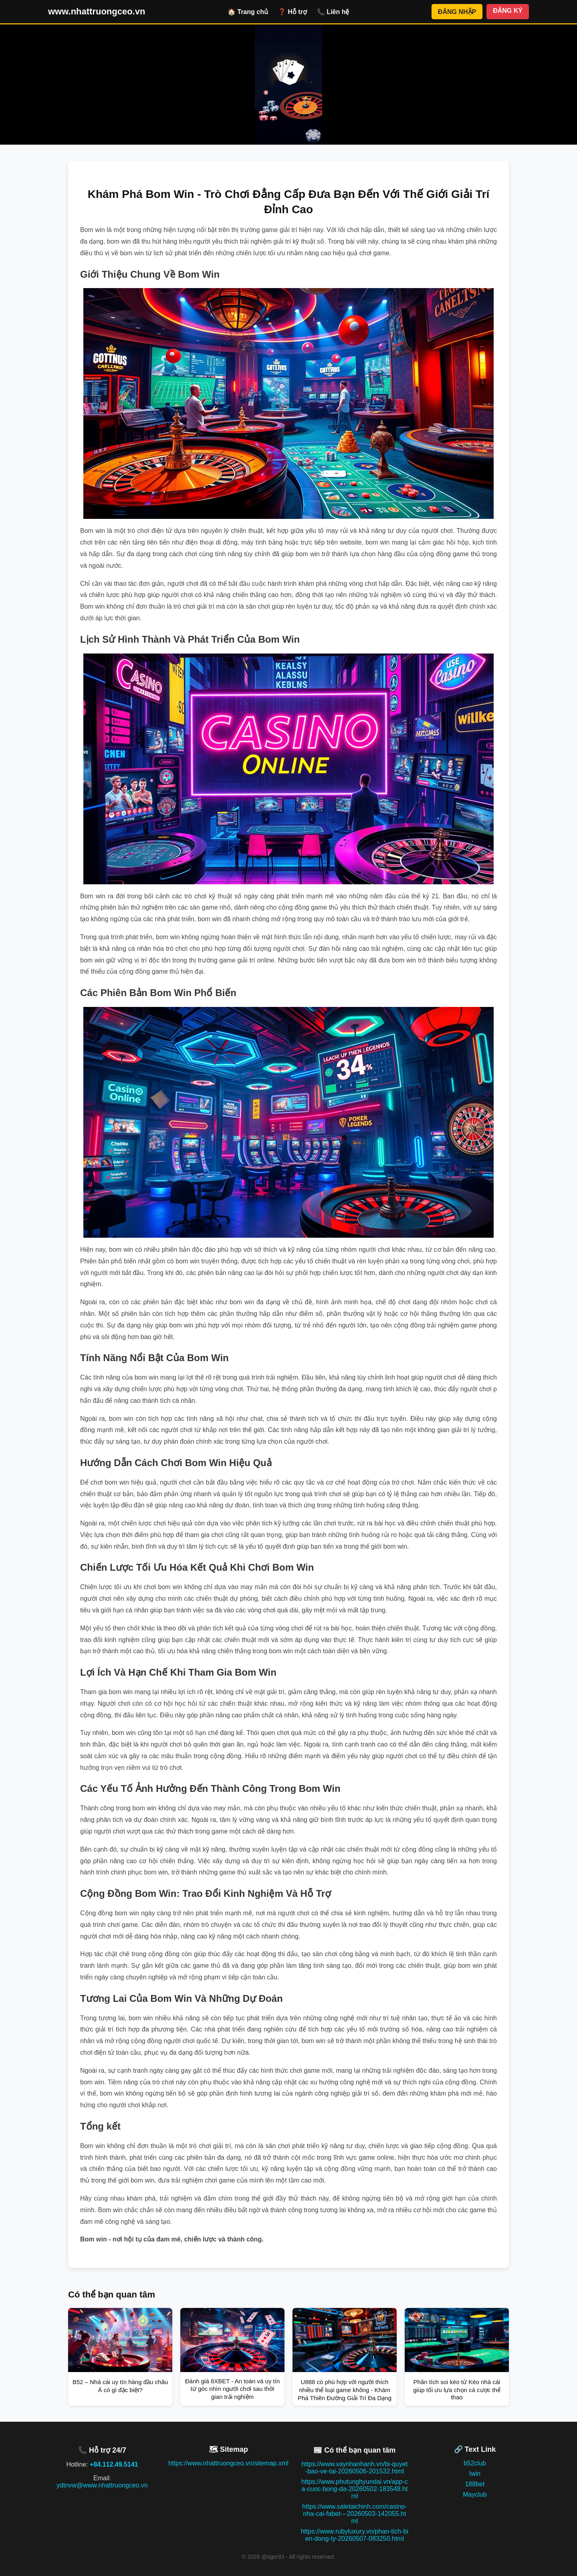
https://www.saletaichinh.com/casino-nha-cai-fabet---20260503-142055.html (354, 2513)
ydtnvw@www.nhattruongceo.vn (102, 2485)
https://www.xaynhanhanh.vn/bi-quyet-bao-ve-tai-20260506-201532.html (354, 2468)
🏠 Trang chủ (248, 11)
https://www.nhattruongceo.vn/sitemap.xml (228, 2463)
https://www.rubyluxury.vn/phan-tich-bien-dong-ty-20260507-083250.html (354, 2535)
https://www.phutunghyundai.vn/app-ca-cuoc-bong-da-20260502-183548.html (354, 2488)
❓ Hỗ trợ (292, 11)
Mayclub (475, 2494)
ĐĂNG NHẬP (457, 11)
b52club (475, 2463)
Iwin (474, 2473)
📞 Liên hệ (333, 11)
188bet (474, 2484)
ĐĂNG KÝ (508, 10)
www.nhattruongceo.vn (96, 11)
